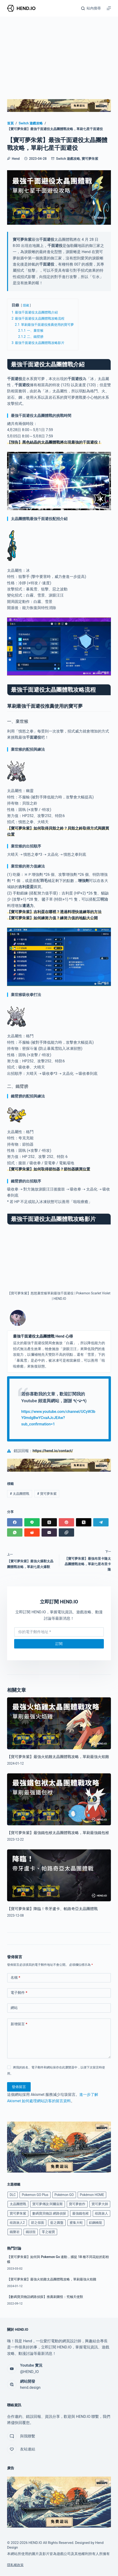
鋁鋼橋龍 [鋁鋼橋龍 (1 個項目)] (95, 2223)
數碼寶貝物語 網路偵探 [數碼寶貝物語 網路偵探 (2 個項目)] (49, 2213)
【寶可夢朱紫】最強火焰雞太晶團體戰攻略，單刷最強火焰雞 (58, 1756)
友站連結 (27, 2449)
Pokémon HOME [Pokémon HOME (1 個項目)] (92, 2195)
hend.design (30, 2387)
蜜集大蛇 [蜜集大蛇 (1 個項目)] (76, 2223)
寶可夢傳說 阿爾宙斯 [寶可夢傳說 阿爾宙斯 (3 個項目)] (47, 2204)
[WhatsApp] (14, 1532)
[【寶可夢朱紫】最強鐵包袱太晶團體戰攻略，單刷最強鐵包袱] (59, 1799)
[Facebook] (14, 1522)
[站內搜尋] (91, 8)
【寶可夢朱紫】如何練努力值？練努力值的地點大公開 (52, 918)
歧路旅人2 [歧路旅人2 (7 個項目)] (17, 2223)
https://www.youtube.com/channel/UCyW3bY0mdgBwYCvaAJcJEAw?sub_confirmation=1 (58, 1417)
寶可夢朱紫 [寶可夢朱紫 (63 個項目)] (18, 2213)
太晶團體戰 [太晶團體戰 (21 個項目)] (18, 2204)
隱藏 (26, 305)
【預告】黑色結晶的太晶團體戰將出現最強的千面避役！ (54, 442)
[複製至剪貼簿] (66, 1532)
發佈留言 (19, 2087)
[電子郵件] (49, 1532)
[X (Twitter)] (83, 1522)
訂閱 (59, 1644)
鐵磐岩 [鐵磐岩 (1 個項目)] (15, 2232)
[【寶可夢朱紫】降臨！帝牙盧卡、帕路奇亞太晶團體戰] (59, 1875)
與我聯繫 (27, 2436)
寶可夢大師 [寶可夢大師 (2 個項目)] (100, 2204)
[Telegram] (101, 1522)
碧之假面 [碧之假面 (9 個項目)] (37, 2223)
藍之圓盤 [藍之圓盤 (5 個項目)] (56, 2223)
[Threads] (49, 1522)
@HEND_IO (29, 2372)
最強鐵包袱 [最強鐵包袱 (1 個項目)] (80, 2213)
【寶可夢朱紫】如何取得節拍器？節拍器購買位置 (48, 1169)
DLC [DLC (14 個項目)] (13, 2195)
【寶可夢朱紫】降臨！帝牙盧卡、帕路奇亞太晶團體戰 (52, 1909)
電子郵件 (19, 1993)
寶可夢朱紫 (90, 159)
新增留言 (19, 2024)
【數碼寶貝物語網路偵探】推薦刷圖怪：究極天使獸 (45, 2297)
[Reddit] (32, 1532)
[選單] (109, 8)
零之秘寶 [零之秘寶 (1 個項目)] (48, 2232)
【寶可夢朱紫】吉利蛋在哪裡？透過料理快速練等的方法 (54, 912)
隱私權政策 (15, 2565)
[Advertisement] (59, 52)
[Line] (32, 1522)
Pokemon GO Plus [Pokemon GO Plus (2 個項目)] (35, 2195)
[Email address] (59, 1632)
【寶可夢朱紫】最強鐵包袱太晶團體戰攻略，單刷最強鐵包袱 (58, 1832)
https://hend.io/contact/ (53, 1451)
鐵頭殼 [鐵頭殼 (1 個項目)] (31, 2232)
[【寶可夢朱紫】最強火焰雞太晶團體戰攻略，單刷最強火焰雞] (59, 1723)
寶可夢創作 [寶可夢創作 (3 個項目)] (77, 2204)
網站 (14, 2008)
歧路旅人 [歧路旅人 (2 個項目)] (101, 2213)
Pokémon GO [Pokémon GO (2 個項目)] (64, 2195)
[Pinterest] (66, 1522)
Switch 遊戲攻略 (68, 159)
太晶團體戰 (19, 1494)
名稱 (15, 1978)
